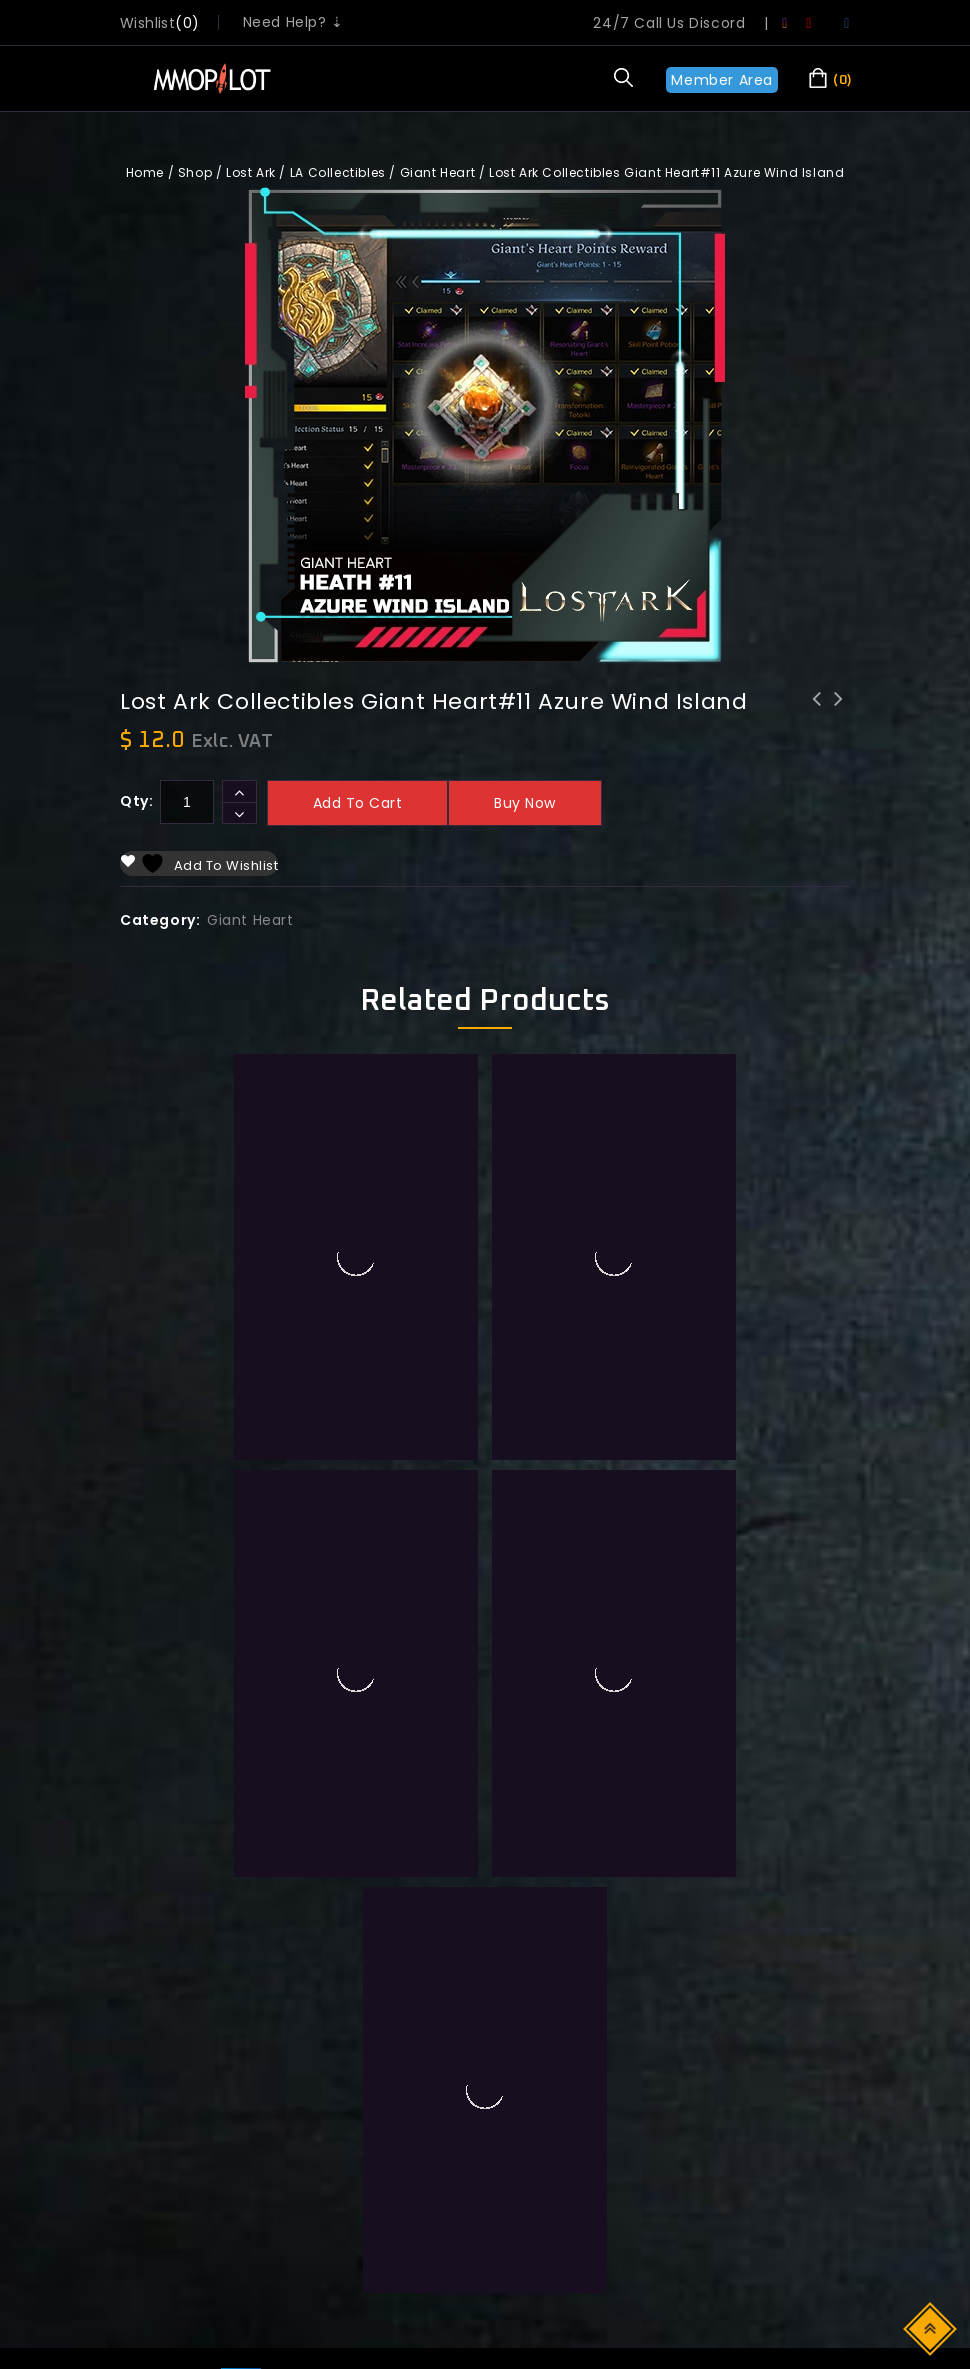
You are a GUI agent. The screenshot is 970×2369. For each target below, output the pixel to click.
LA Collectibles (338, 172)
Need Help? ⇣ (293, 22)
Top (931, 2327)
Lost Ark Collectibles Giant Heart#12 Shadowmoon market (817, 725)
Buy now (525, 803)
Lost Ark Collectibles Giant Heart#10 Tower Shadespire (839, 725)
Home (145, 172)
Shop (195, 172)
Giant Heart (438, 172)
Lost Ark (251, 172)
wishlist (147, 23)
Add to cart (358, 803)
